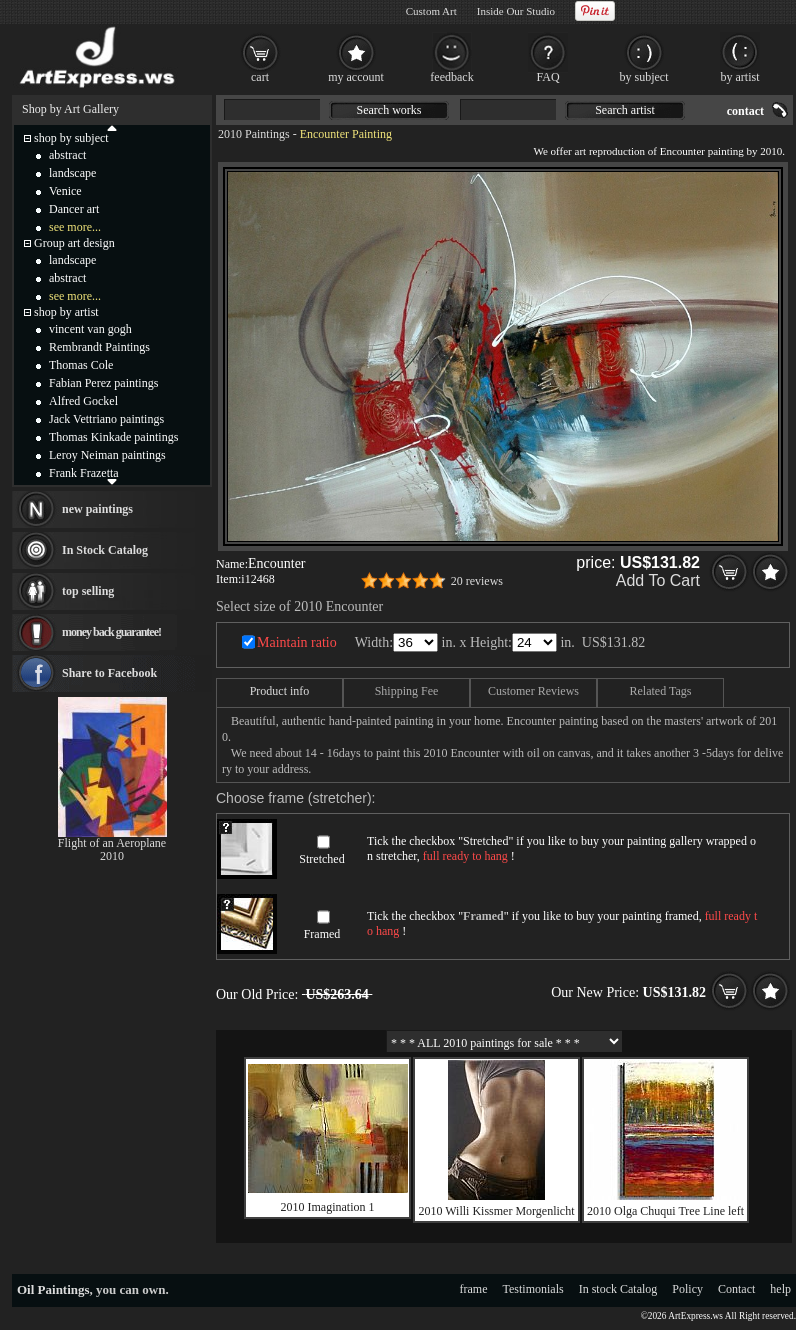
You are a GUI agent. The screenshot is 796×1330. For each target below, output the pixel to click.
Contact (736, 1289)
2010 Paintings (254, 134)
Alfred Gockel (83, 401)
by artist (740, 77)
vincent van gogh (90, 329)
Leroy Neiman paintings (107, 455)
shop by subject (71, 138)
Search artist (625, 110)
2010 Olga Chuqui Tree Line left (665, 1211)
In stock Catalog (618, 1289)
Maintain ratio (297, 642)
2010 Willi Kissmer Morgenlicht (496, 1211)
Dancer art (74, 209)
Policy (687, 1289)
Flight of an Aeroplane (112, 843)
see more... (75, 227)
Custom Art (431, 11)
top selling (88, 591)
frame (474, 1289)
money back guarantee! (111, 632)
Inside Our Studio (516, 11)
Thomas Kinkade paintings (113, 437)
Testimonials (533, 1289)
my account (356, 77)
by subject (644, 77)
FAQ (547, 77)
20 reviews (477, 581)
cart (260, 77)
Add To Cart (658, 580)
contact (745, 111)
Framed (322, 934)
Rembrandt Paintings (99, 347)
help (780, 1289)
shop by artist (66, 312)
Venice (65, 191)
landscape (72, 173)
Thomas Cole (81, 365)
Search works (389, 110)
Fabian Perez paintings (103, 383)
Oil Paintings (53, 1289)
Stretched (321, 859)
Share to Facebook (109, 673)
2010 (112, 856)
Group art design (74, 243)
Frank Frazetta (84, 473)
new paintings (97, 509)
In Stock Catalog (105, 550)
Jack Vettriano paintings (106, 419)
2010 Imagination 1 (328, 1207)
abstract (67, 155)
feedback (451, 77)
